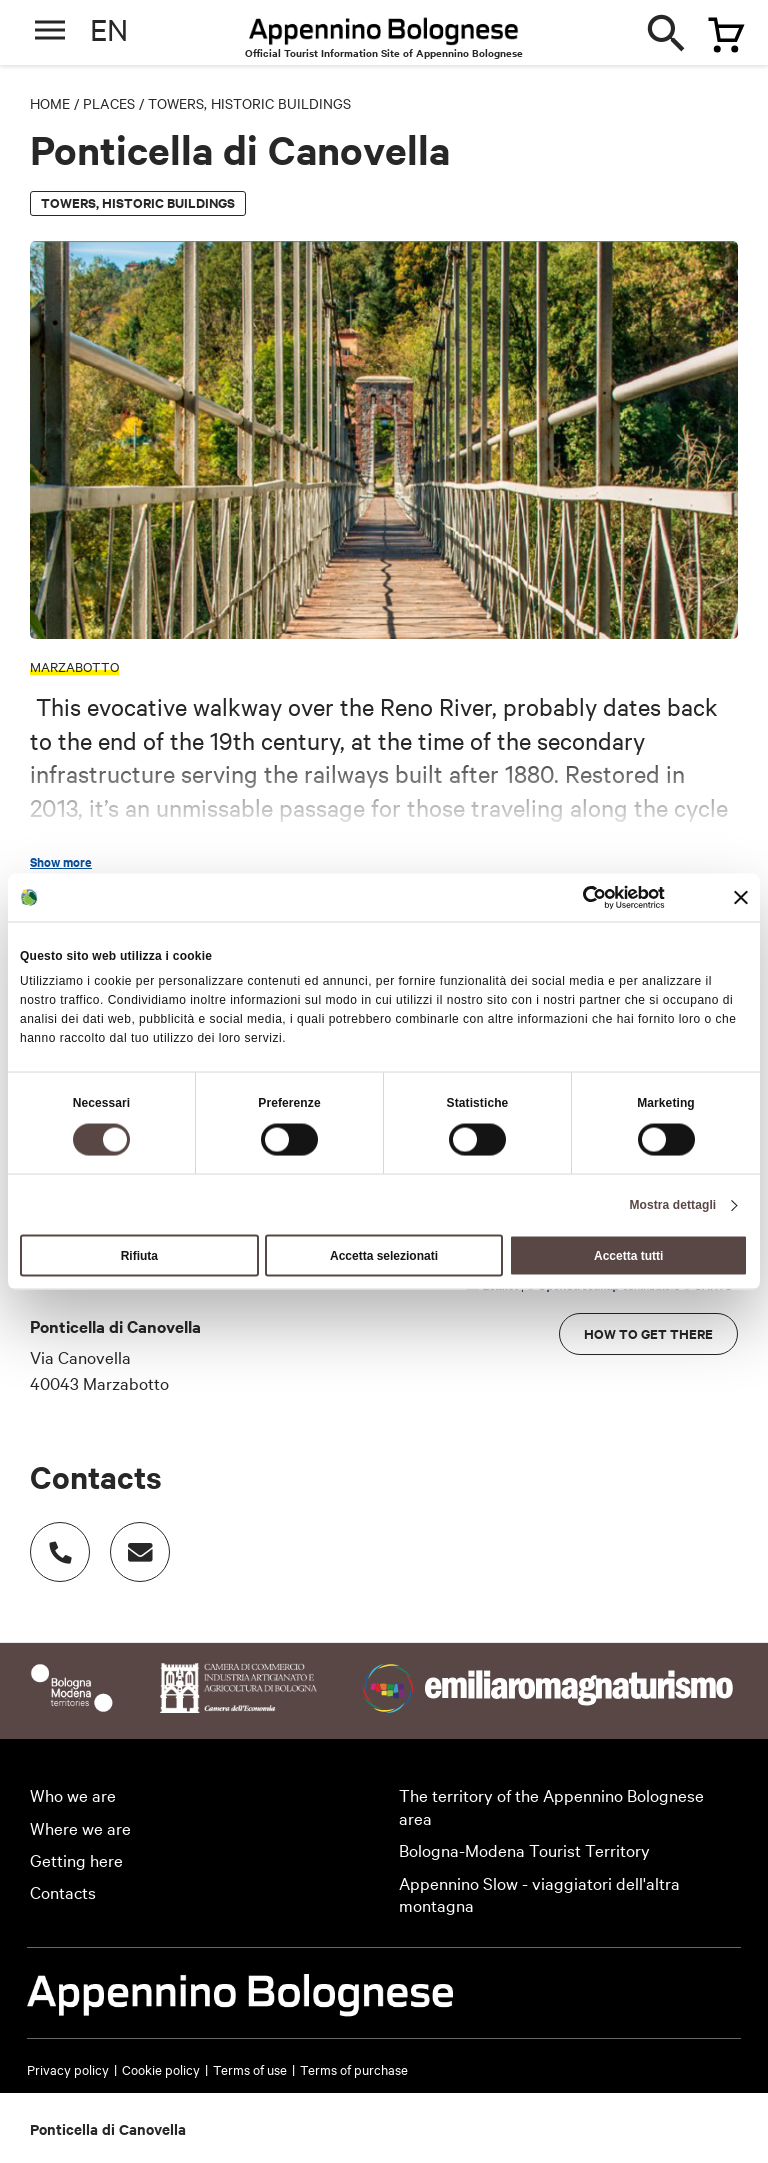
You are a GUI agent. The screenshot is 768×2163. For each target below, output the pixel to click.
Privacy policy (68, 2069)
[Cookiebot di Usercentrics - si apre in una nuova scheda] (577, 897)
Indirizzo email (130, 1542)
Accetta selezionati (384, 1256)
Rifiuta (139, 1256)
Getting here (76, 1859)
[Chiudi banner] (741, 897)
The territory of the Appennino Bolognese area (551, 1806)
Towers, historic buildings (249, 103)
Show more (61, 862)
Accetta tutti (628, 1256)
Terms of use (250, 2069)
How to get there (648, 1333)
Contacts (63, 1891)
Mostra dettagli (672, 1205)
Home (50, 103)
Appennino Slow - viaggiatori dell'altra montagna (539, 1894)
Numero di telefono (50, 1542)
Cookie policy (161, 2069)
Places (109, 103)
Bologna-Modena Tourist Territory (524, 1849)
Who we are (73, 1794)
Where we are (80, 1827)
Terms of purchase (354, 2069)
